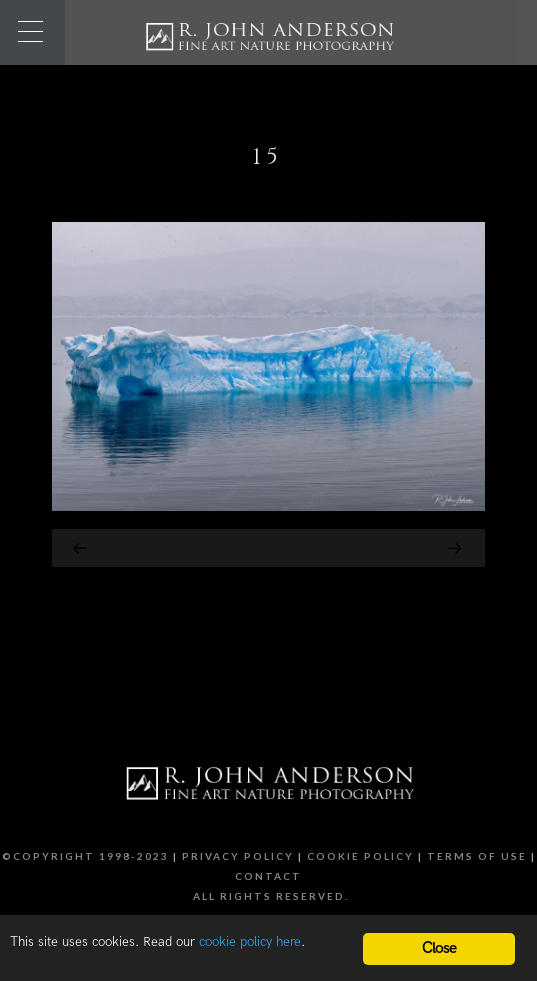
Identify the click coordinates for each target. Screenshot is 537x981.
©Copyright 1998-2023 (85, 856)
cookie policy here (250, 942)
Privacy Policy (238, 856)
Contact (268, 876)
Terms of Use (477, 856)
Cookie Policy (360, 856)
